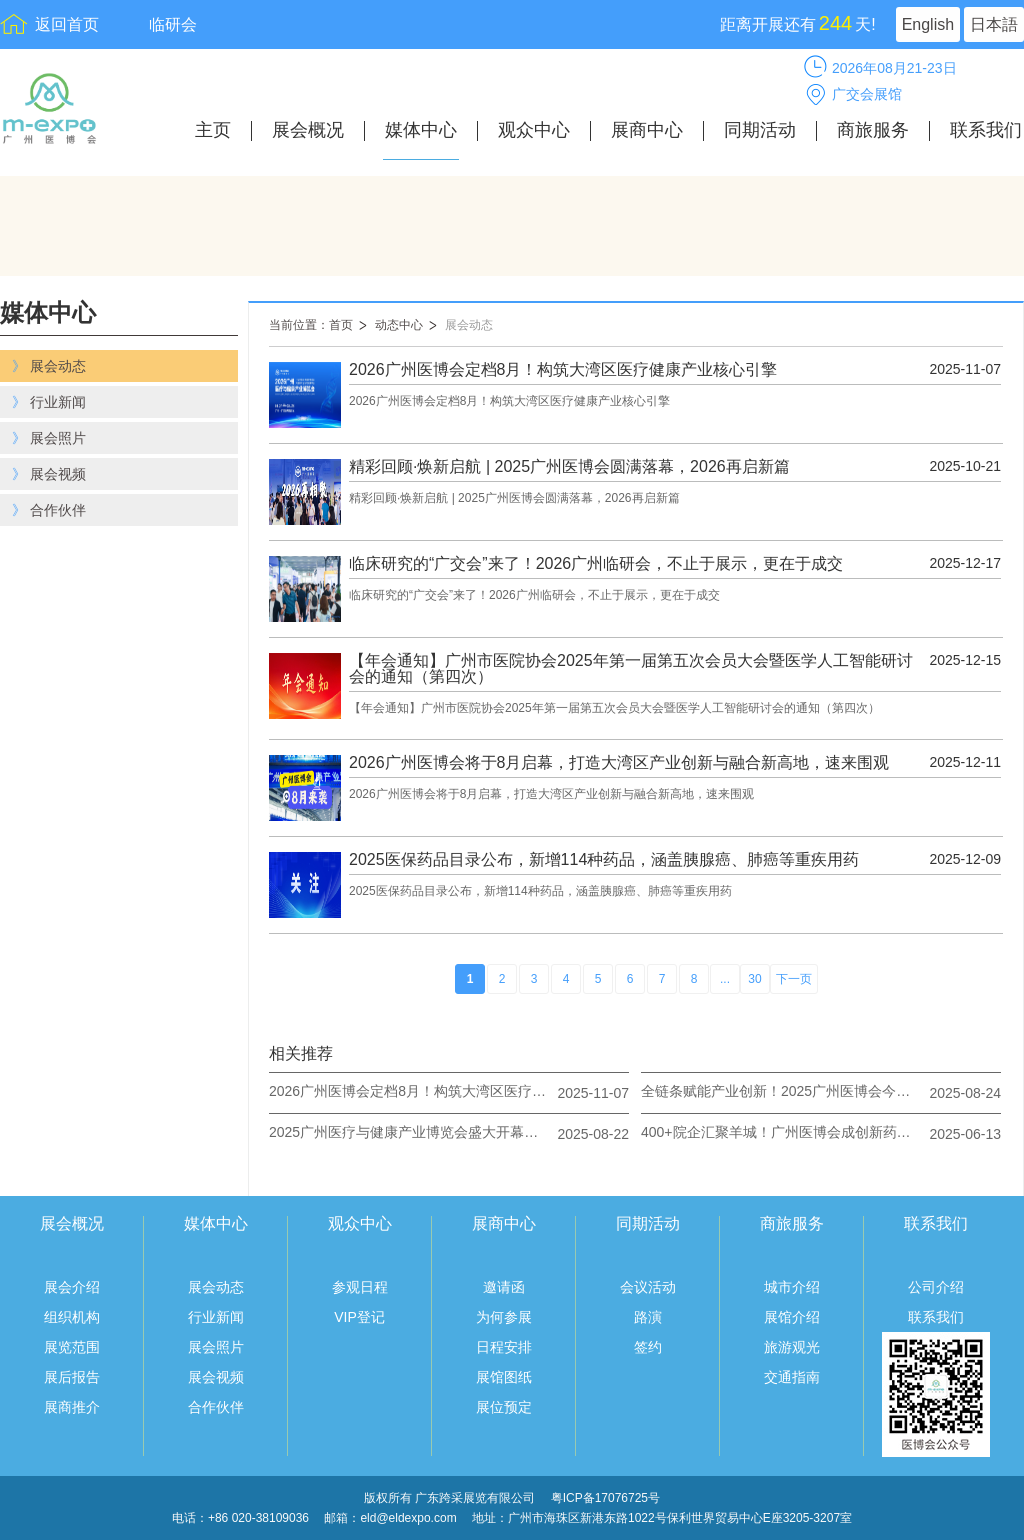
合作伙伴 (216, 1407)
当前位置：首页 (311, 325)
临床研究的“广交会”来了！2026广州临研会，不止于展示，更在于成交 (596, 564)
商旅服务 (873, 130)
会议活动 (648, 1287)
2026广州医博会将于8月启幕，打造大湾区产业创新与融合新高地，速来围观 (619, 763)
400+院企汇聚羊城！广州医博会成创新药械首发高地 (781, 1132)
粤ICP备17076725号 (605, 1498)
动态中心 (399, 325)
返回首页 (67, 24)
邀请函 (504, 1287)
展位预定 (504, 1407)
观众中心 (534, 130)
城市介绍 (792, 1287)
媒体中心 (421, 130)
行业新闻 (216, 1317)
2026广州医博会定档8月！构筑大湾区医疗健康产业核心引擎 (563, 370)
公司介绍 (936, 1287)
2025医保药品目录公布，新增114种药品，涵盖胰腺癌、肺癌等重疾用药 (604, 860)
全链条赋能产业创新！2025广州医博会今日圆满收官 (781, 1091)
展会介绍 (72, 1287)
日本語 (994, 24)
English (928, 24)
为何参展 (504, 1317)
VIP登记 (359, 1317)
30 (754, 979)
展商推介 (72, 1407)
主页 (213, 130)
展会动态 (469, 325)
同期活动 (760, 130)
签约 (648, 1347)
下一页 (794, 979)
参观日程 (360, 1287)
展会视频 (216, 1377)
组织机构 (72, 1317)
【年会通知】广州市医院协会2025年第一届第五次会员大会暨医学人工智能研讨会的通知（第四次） (631, 669)
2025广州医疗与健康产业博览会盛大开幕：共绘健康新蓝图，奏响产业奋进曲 (409, 1132)
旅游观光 (792, 1347)
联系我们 (986, 130)
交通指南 (792, 1377)
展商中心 (647, 130)
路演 (648, 1317)
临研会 (173, 24)
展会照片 (216, 1347)
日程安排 (504, 1347)
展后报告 (72, 1377)
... (725, 979)
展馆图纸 (504, 1377)
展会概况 (308, 130)
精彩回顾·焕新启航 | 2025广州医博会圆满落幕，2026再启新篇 (569, 467)
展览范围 (72, 1347)
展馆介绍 (792, 1317)
